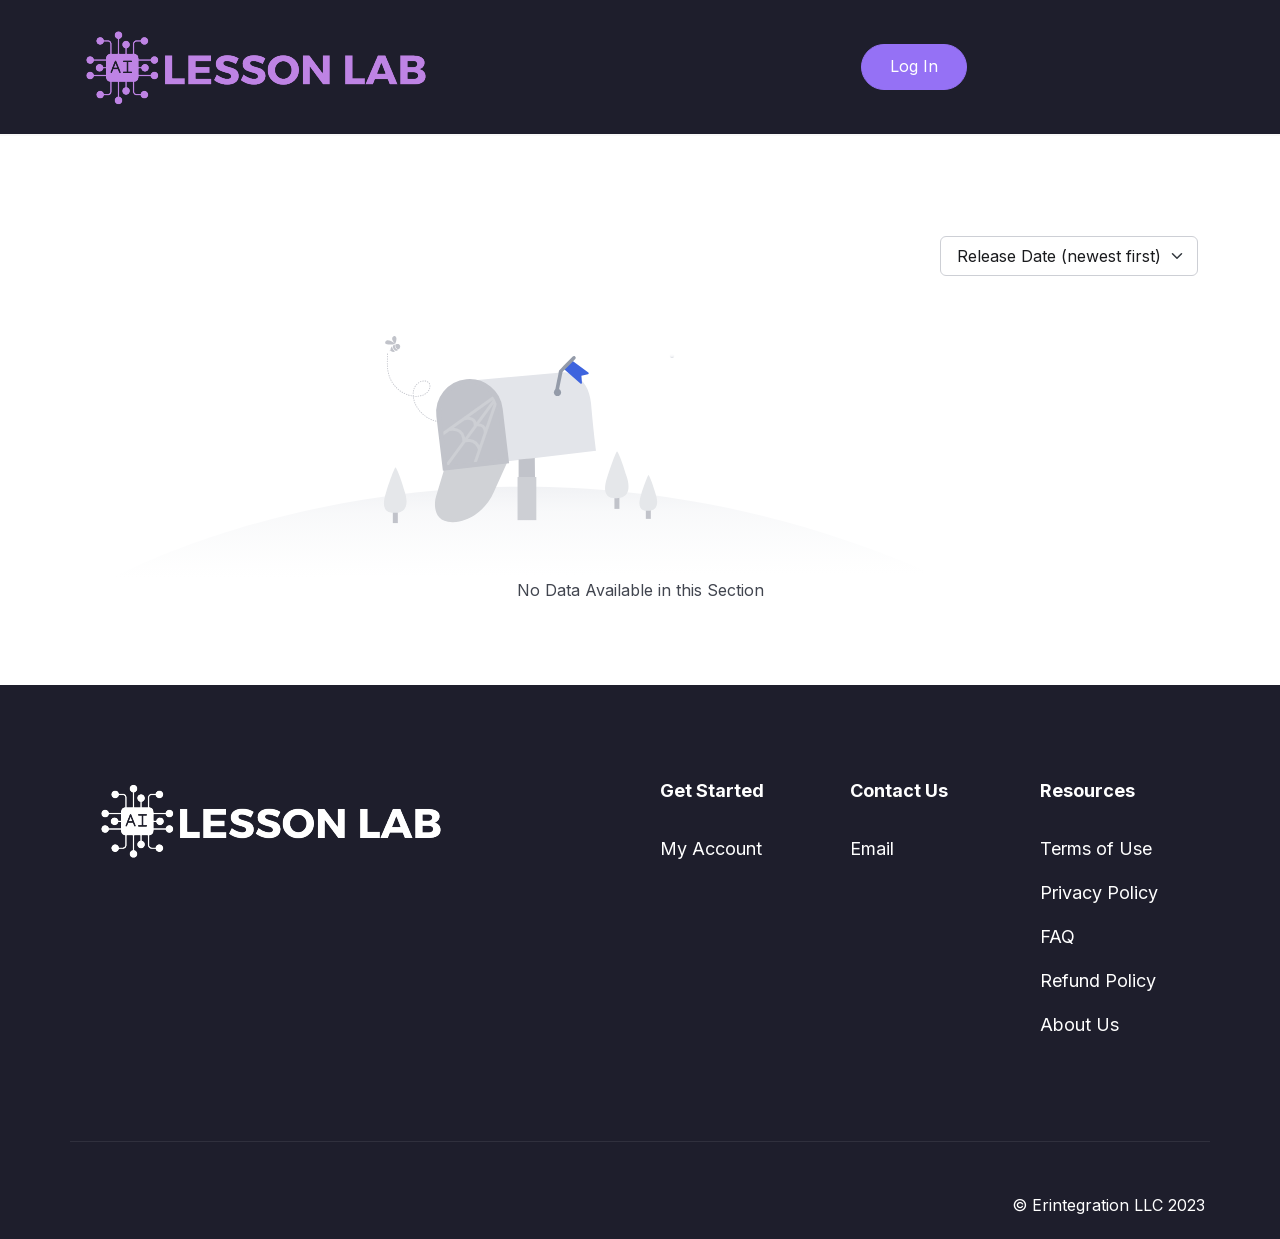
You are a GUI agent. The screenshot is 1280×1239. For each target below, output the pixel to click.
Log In (914, 66)
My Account (711, 848)
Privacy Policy (1099, 892)
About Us (1079, 1024)
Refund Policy (1098, 980)
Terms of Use (1096, 848)
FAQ (1057, 936)
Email (872, 848)
